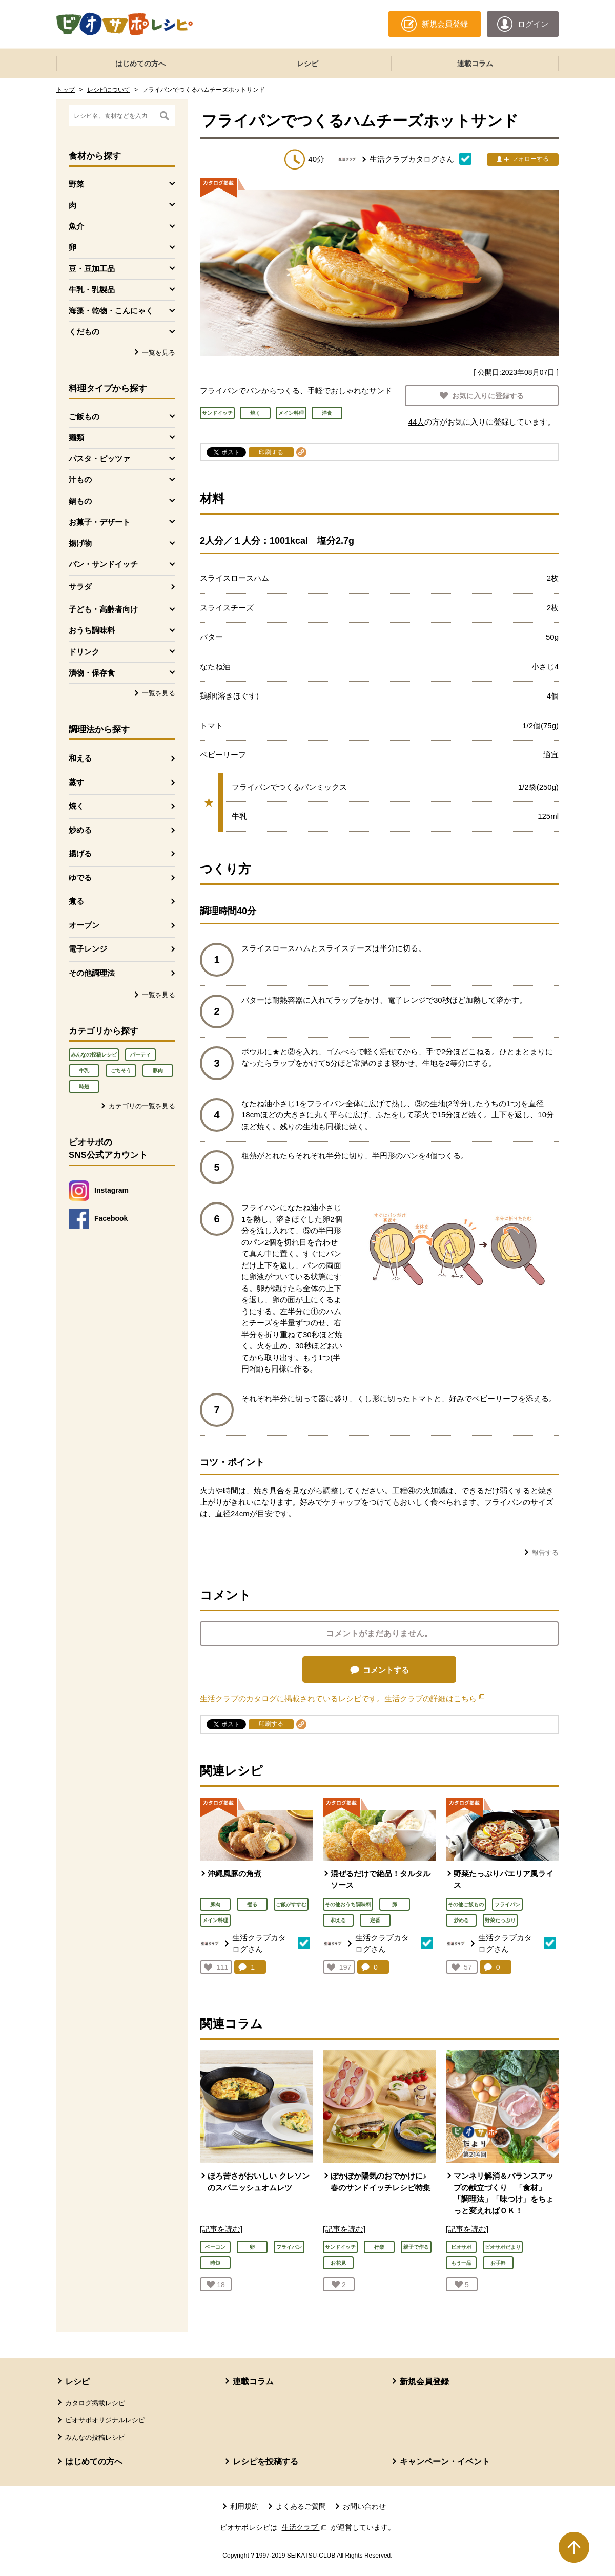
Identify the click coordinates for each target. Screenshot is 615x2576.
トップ (65, 89)
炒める (80, 830)
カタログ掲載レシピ (95, 2403)
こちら (469, 1698)
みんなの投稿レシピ (94, 1055)
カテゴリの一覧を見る (142, 1106)
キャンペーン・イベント (445, 2461)
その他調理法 (92, 972)
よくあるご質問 (301, 2506)
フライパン (507, 1904)
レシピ (307, 63)
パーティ (140, 1055)
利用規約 (244, 2506)
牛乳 (84, 1070)
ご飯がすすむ (291, 1904)
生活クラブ (305, 2527)
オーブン (84, 925)
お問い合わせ (364, 2506)
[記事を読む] (221, 2229)
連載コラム (475, 63)
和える (80, 758)
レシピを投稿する (265, 2461)
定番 (375, 1920)
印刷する (271, 452)
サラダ (80, 586)
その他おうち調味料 (348, 1904)
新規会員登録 (424, 2381)
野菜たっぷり (500, 1920)
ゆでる (80, 877)
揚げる (80, 853)
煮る (76, 901)
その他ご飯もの (466, 1904)
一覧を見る (158, 352)
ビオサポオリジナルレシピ (105, 2420)
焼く (76, 805)
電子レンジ (88, 948)
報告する (545, 1552)
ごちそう (121, 1070)
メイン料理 (215, 1920)
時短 (84, 1086)
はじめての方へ (140, 63)
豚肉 (158, 1070)
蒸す (76, 782)
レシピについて (108, 89)
